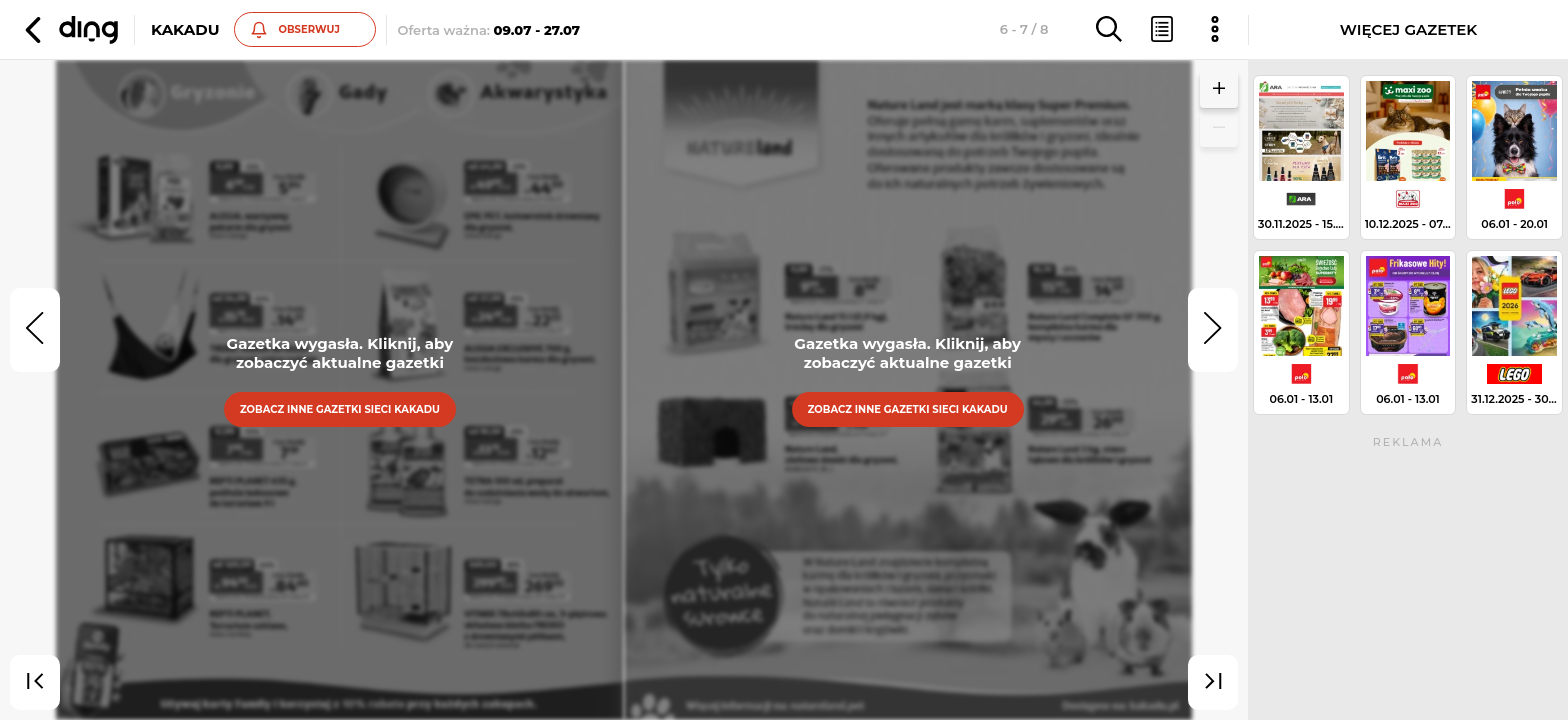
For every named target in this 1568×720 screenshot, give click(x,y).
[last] (1213, 683)
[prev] (35, 330)
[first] (35, 683)
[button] (69, 30)
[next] (1213, 330)
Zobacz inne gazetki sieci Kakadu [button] (340, 409)
